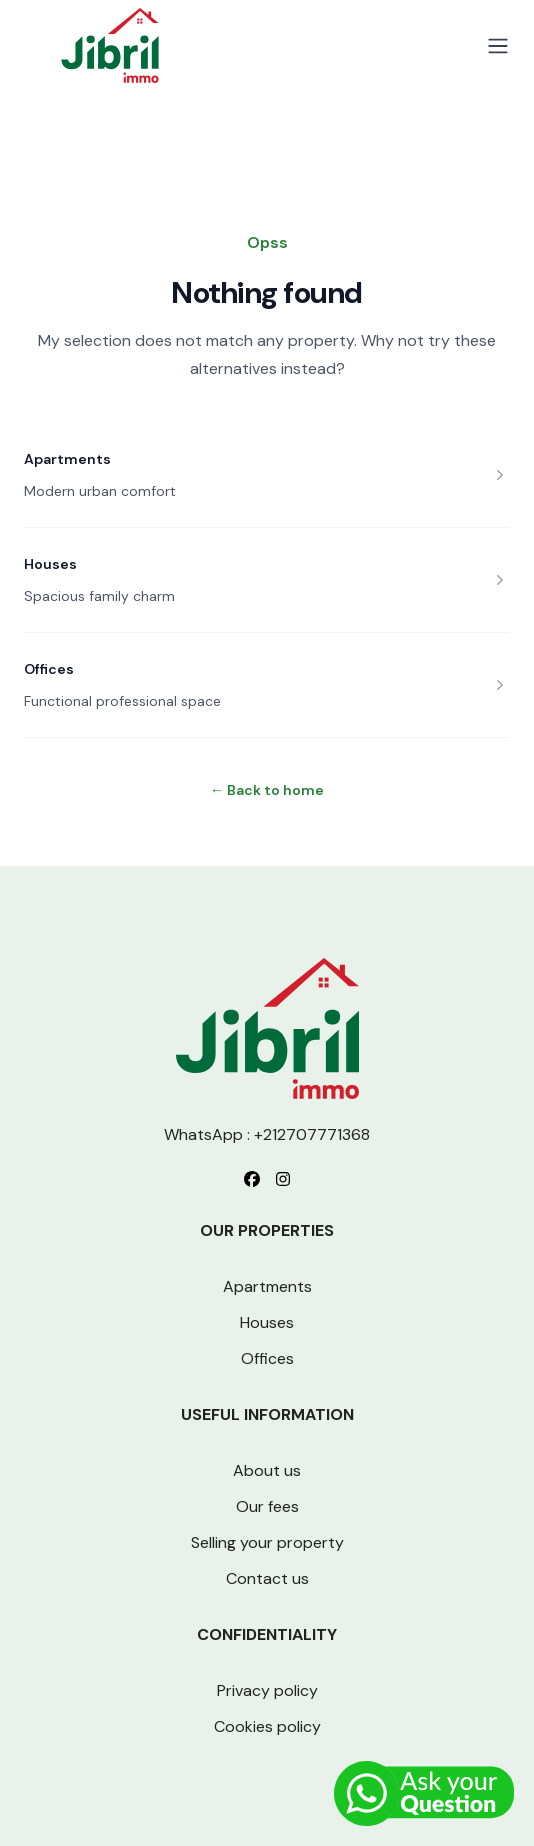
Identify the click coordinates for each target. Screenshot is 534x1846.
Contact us (267, 1578)
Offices (49, 669)
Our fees (267, 1506)
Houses (50, 564)
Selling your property (267, 1542)
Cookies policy (267, 1726)
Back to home (267, 790)
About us (267, 1470)
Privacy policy (267, 1690)
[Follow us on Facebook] (252, 1179)
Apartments (67, 459)
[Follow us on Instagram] (283, 1179)
